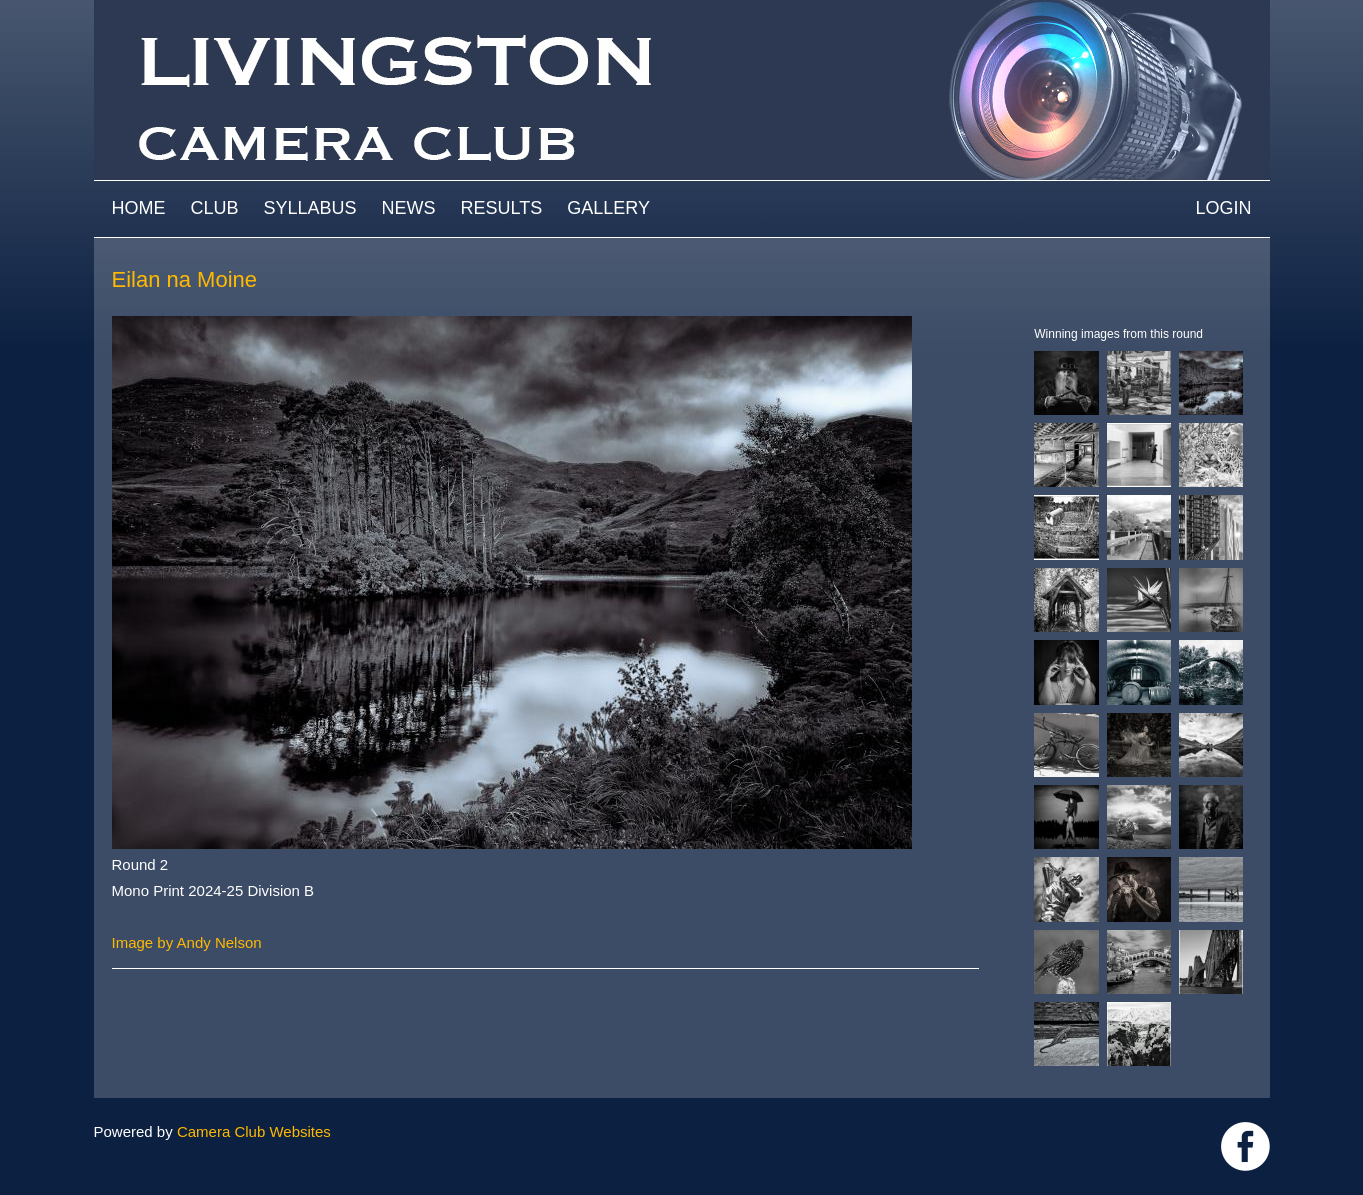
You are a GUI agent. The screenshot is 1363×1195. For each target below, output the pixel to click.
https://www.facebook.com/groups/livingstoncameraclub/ (1245, 1146)
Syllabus (310, 208)
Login (1223, 208)
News (409, 208)
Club (215, 208)
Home (139, 208)
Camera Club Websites (254, 1131)
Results (502, 208)
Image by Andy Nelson (187, 942)
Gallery (608, 208)
